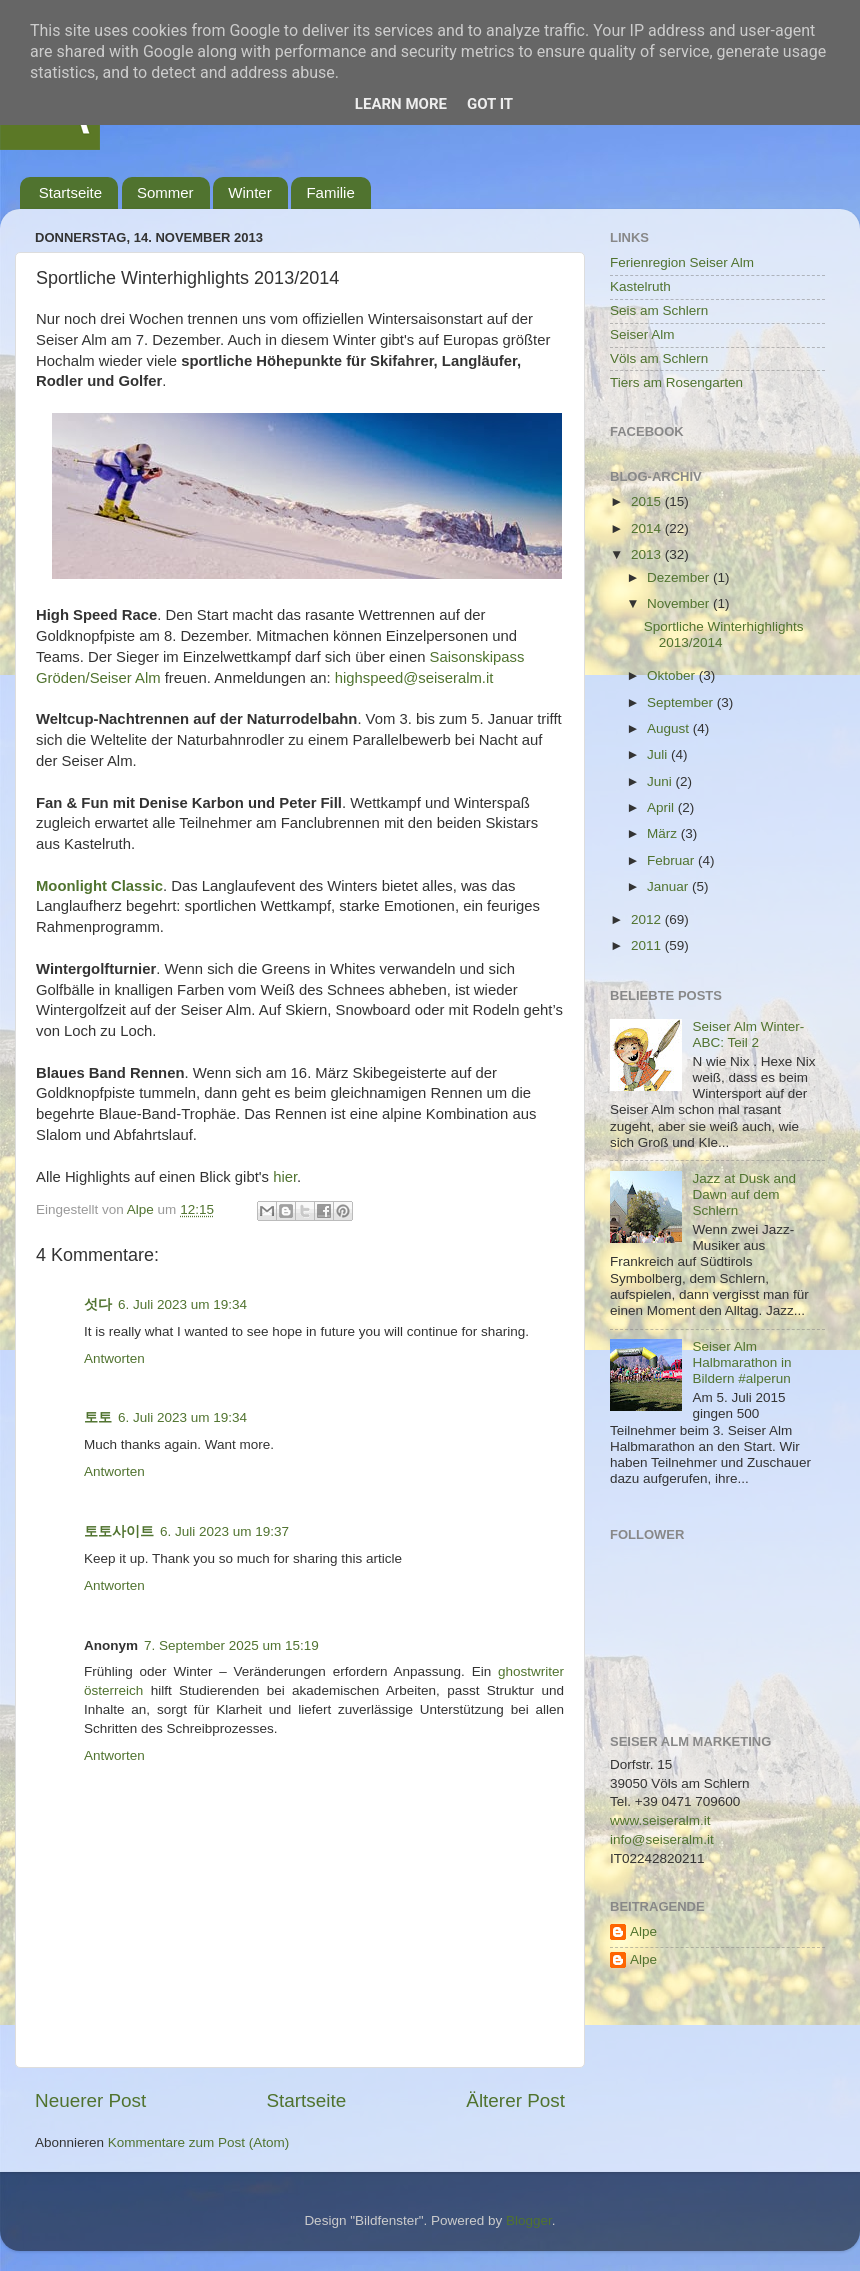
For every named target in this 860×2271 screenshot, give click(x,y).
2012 (648, 919)
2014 (648, 528)
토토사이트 (119, 1531)
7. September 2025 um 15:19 (231, 1645)
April (662, 807)
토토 (98, 1417)
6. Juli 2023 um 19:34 (182, 1304)
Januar (669, 886)
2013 (648, 554)
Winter (249, 192)
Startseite (70, 192)
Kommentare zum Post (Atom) (199, 2142)
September (682, 702)
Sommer (165, 192)
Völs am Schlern (659, 358)
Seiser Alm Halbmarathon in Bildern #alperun (741, 1362)
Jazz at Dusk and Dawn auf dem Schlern (744, 1194)
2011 (648, 945)
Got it (490, 104)
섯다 (98, 1304)
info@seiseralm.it (662, 1839)
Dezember (680, 577)
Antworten (114, 1358)
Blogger (529, 2220)
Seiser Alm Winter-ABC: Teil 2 (748, 1034)
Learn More (401, 104)
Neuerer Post (90, 2100)
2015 (648, 501)
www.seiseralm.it (660, 1820)
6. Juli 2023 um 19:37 (224, 1531)
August (670, 728)
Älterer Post (515, 2100)
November (680, 603)
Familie (330, 192)
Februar (672, 860)
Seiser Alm (642, 334)
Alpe (643, 1931)
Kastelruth (640, 286)
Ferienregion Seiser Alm (682, 262)
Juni (661, 781)
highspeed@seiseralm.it (414, 678)
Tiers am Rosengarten (676, 382)
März (664, 833)
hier (285, 1177)
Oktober (673, 675)
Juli (659, 754)
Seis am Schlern (659, 310)
